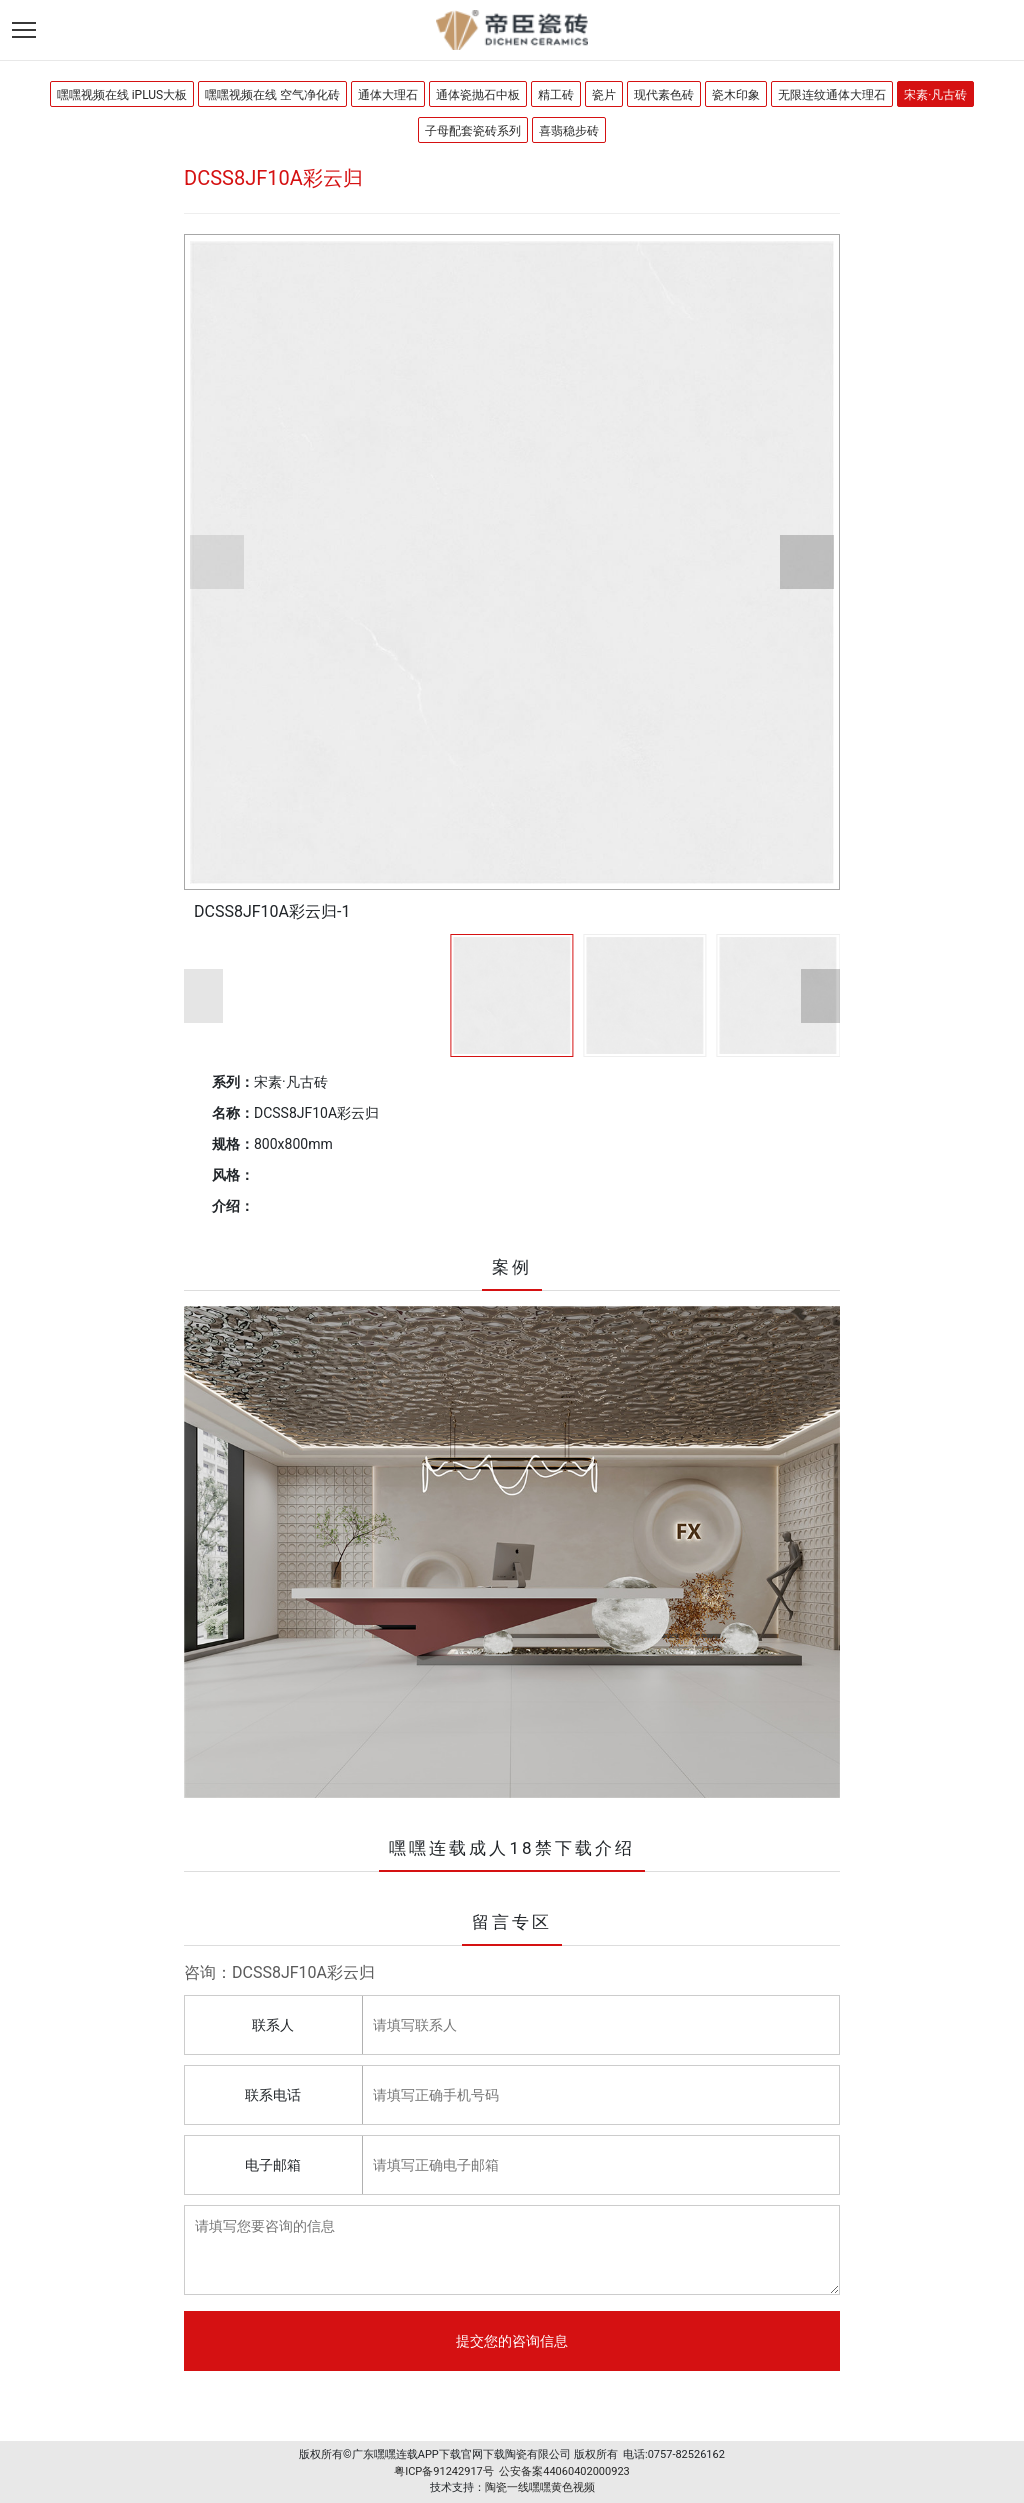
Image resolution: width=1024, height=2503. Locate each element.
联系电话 (273, 2095)
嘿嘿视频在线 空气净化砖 (272, 95)
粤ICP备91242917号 (444, 2471)
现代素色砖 (664, 95)
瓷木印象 (736, 95)
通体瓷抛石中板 (478, 95)
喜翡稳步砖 (569, 131)
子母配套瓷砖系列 (473, 131)
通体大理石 (388, 95)
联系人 (273, 2025)
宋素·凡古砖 (935, 95)
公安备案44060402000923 (564, 2471)
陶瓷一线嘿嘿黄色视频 (540, 2487)
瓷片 (604, 95)
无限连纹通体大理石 (832, 95)
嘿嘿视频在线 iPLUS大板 (122, 95)
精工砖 (556, 95)
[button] (217, 562)
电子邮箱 (273, 2165)
